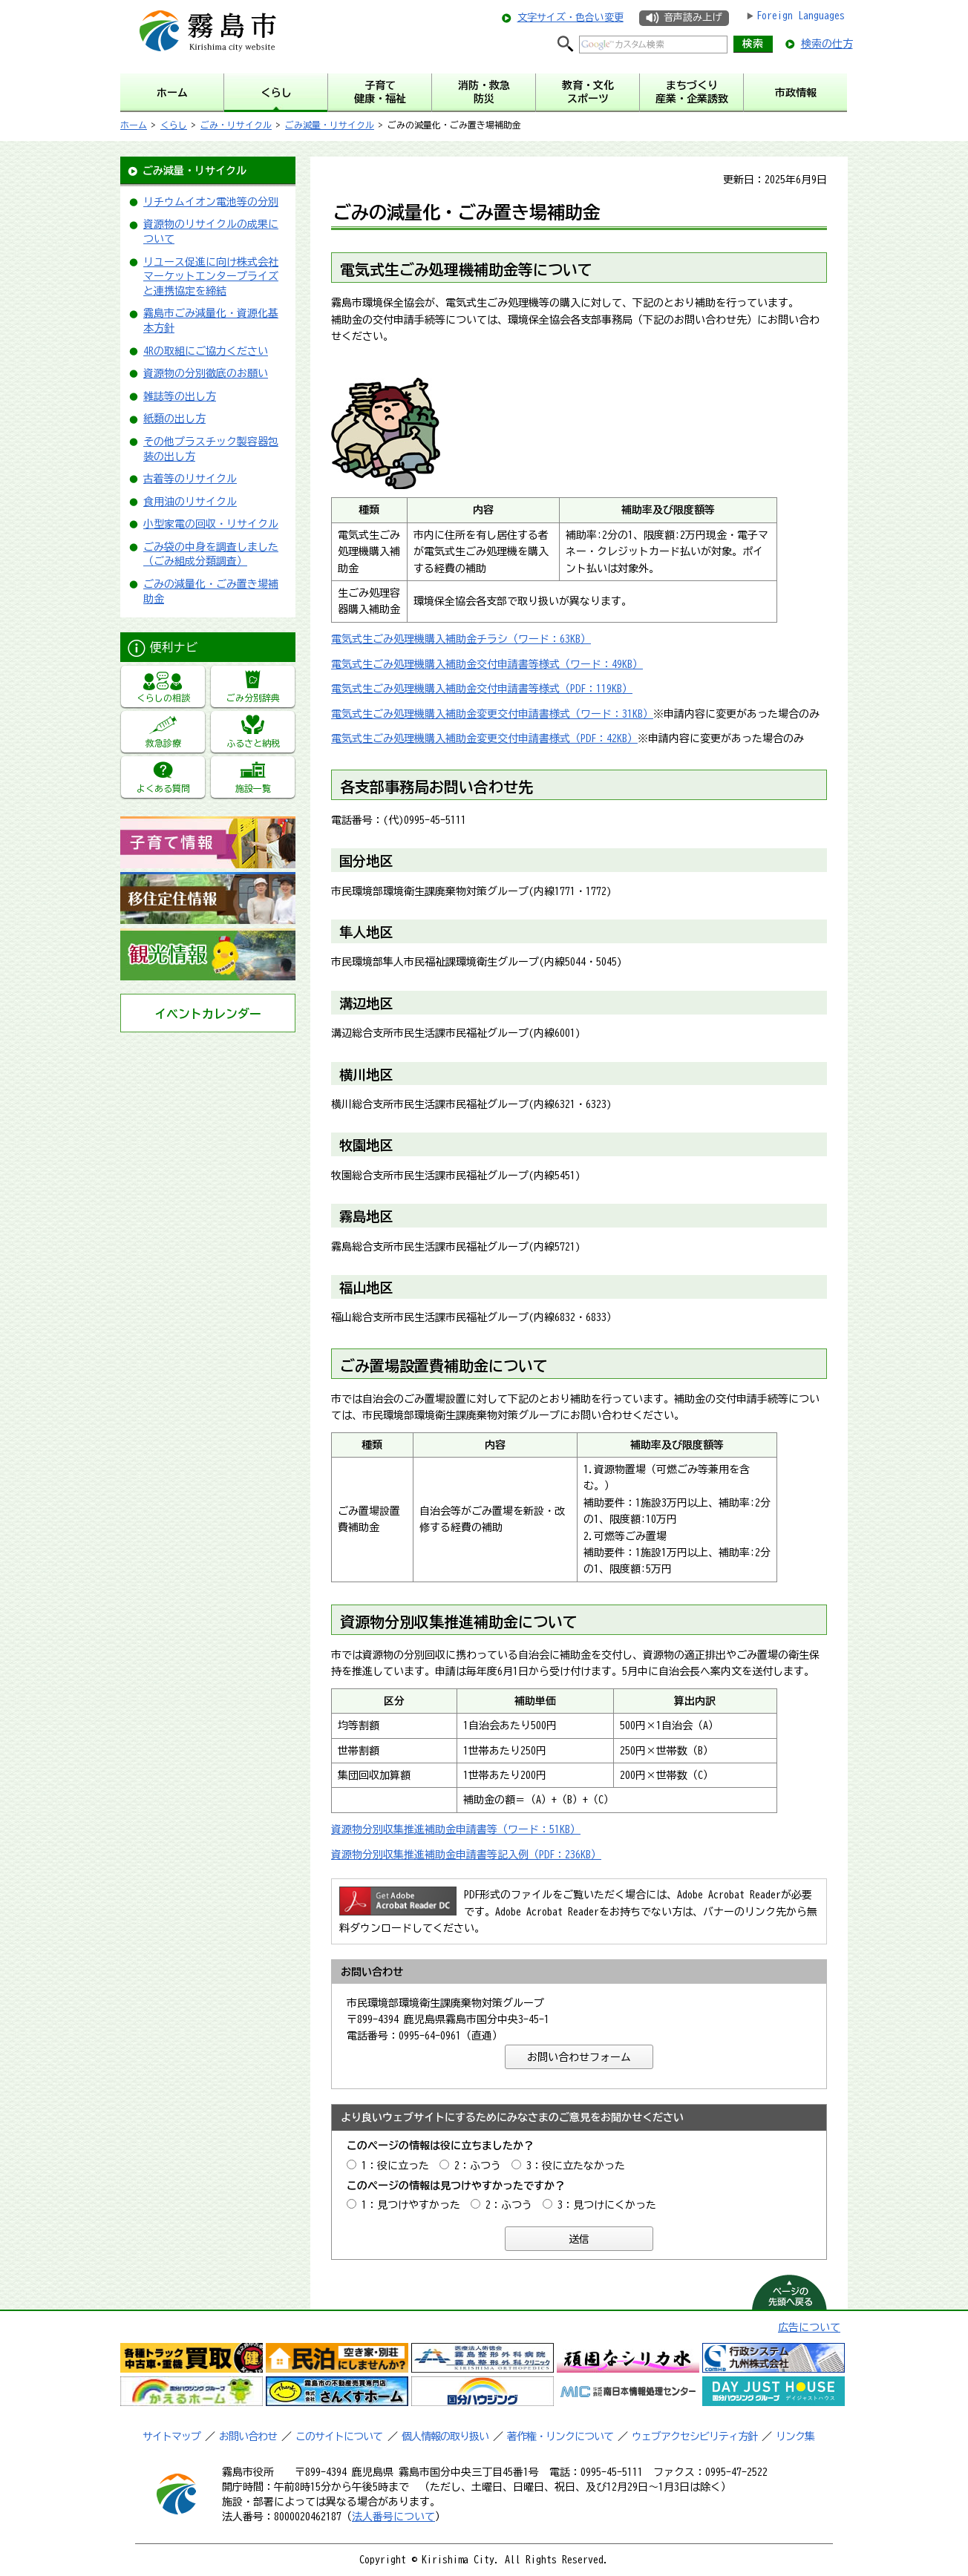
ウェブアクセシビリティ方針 (694, 2436)
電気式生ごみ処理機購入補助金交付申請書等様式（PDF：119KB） (481, 689)
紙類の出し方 (174, 418)
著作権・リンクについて (560, 2436)
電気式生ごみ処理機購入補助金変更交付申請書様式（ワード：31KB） (492, 714)
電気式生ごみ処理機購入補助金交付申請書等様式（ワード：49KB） (487, 664)
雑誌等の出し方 (179, 396)
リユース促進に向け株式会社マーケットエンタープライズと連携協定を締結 (210, 276)
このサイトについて (338, 2436)
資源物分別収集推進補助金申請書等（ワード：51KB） (456, 1829)
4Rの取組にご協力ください (205, 351)
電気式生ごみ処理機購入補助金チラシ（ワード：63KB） (461, 639)
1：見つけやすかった (411, 2205)
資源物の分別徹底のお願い (205, 373)
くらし (173, 124)
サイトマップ (171, 2436)
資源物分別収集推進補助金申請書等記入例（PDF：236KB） (466, 1854)
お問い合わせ (248, 2436)
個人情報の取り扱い (445, 2436)
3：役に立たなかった (575, 2165)
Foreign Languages (800, 15)
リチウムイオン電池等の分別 (210, 202)
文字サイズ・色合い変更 (570, 17)
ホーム (133, 124)
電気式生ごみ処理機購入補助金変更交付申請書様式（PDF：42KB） (484, 738)
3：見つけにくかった (606, 2205)
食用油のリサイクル (190, 501)
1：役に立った (395, 2165)
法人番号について (393, 2516)
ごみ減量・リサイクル (329, 124)
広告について (809, 2327)
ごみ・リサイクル (236, 124)
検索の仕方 (827, 44)
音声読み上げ (693, 17)
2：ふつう (477, 2165)
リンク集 (795, 2436)
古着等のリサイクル (190, 478)
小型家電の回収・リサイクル (210, 524)
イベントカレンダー (207, 1014)
